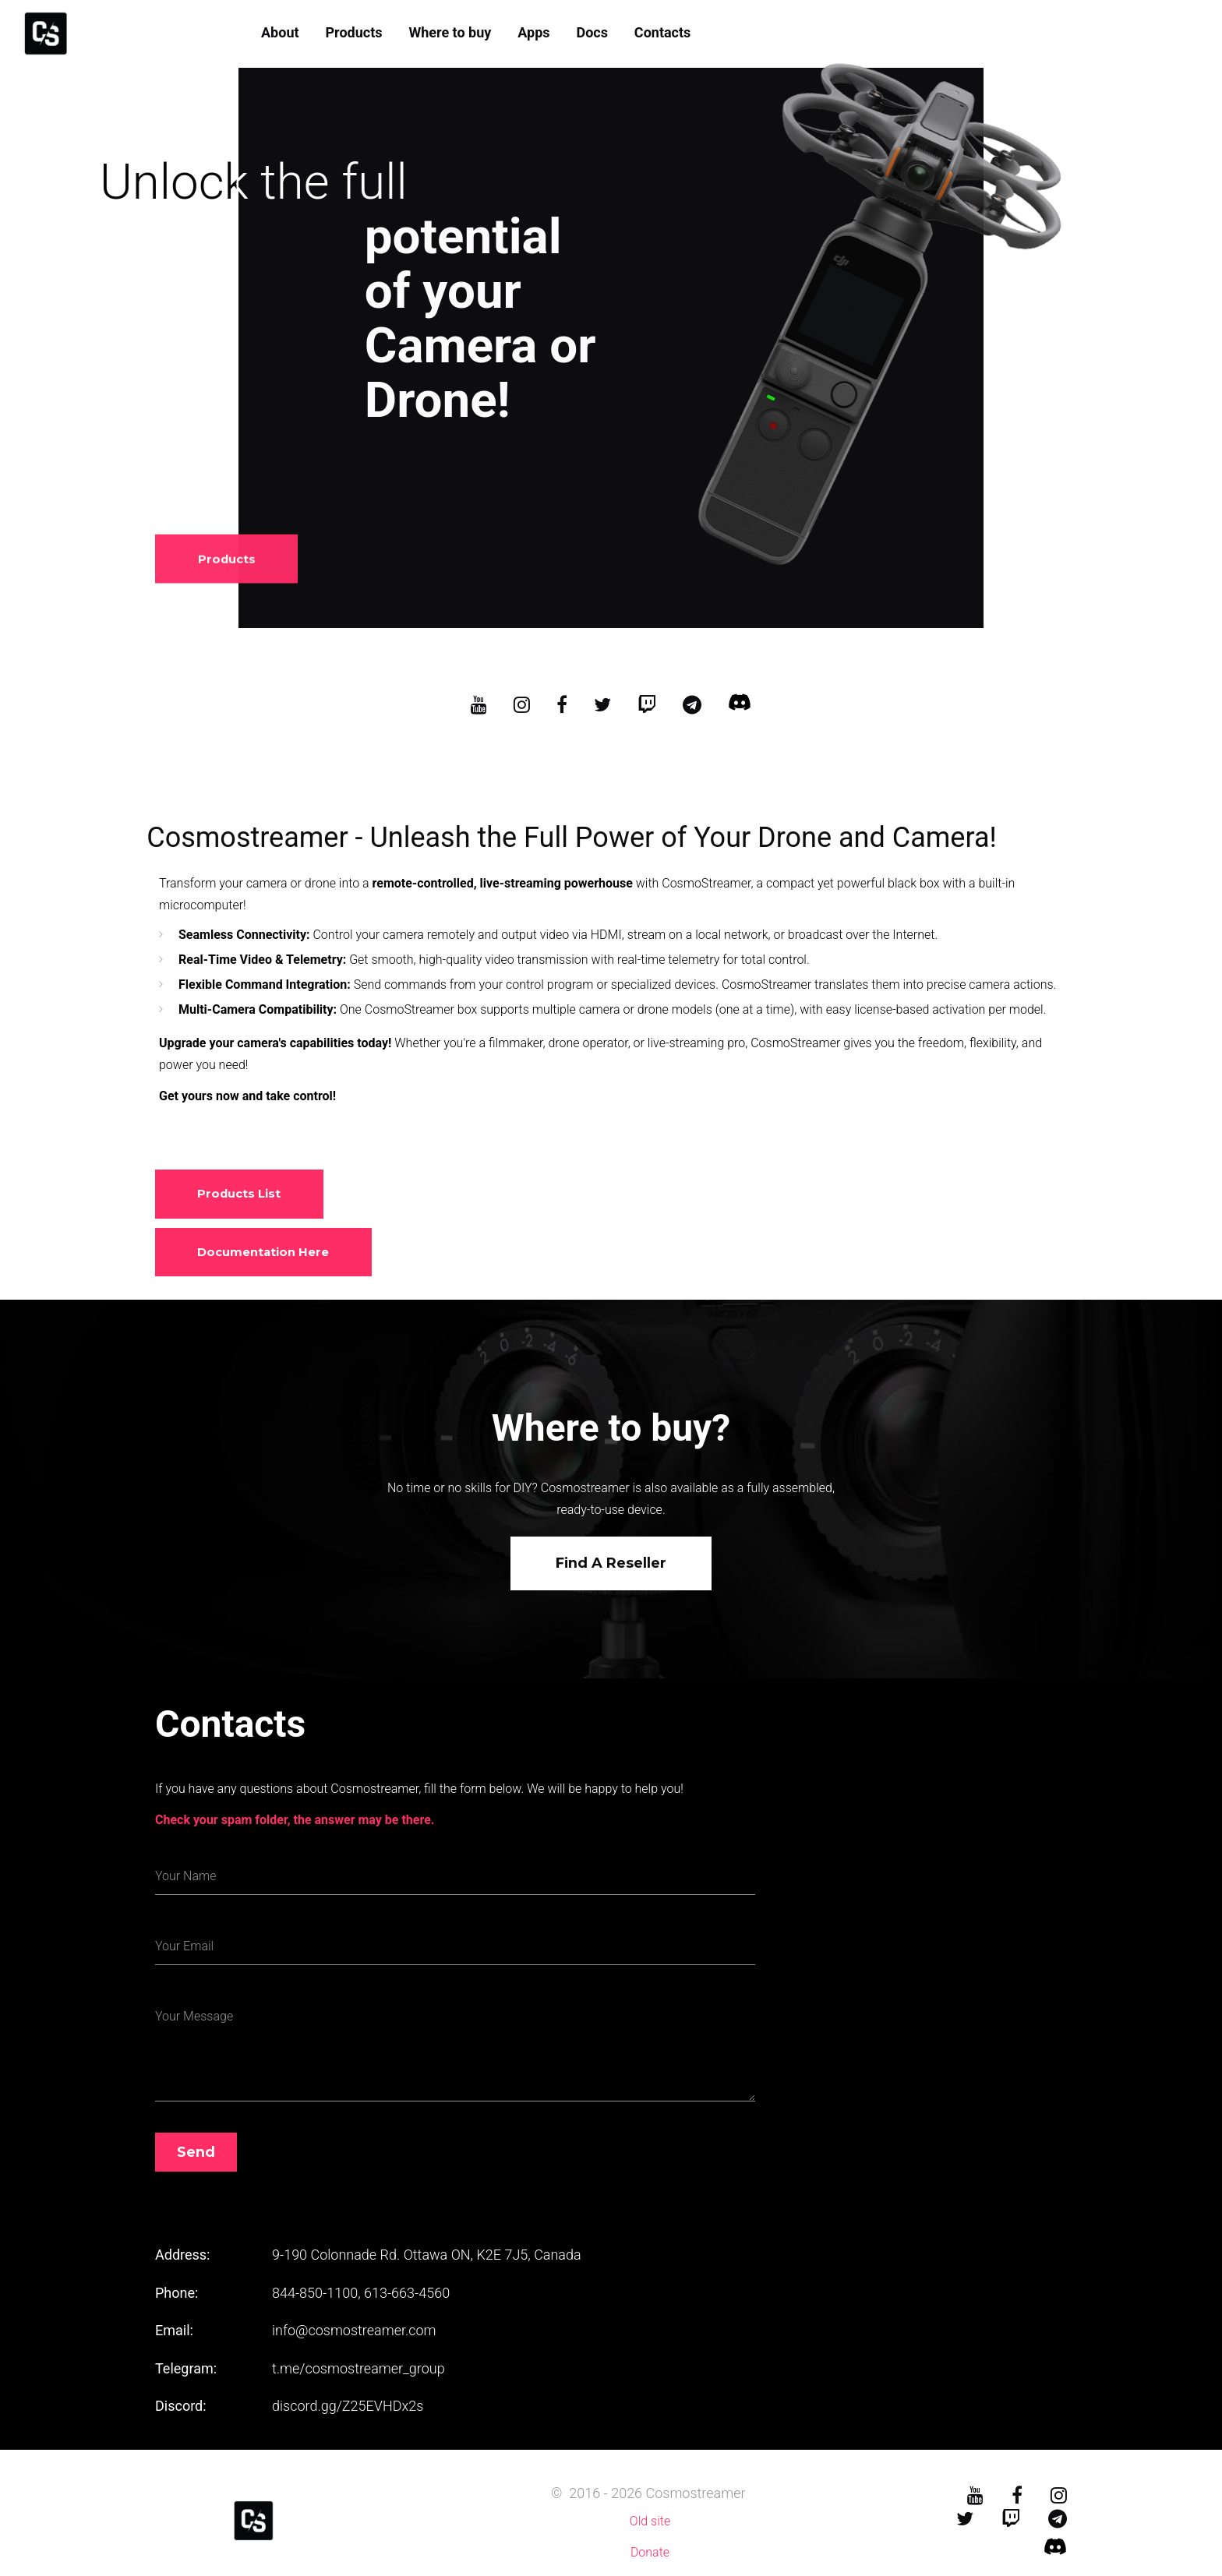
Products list (239, 1194)
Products (353, 32)
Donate (649, 2553)
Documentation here (264, 1252)
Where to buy (449, 32)
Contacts (662, 32)
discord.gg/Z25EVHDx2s (347, 2406)
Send (196, 2152)
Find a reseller (610, 1563)
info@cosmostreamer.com (354, 2331)
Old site (650, 2521)
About (280, 32)
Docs (591, 32)
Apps (533, 32)
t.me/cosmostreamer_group (358, 2369)
